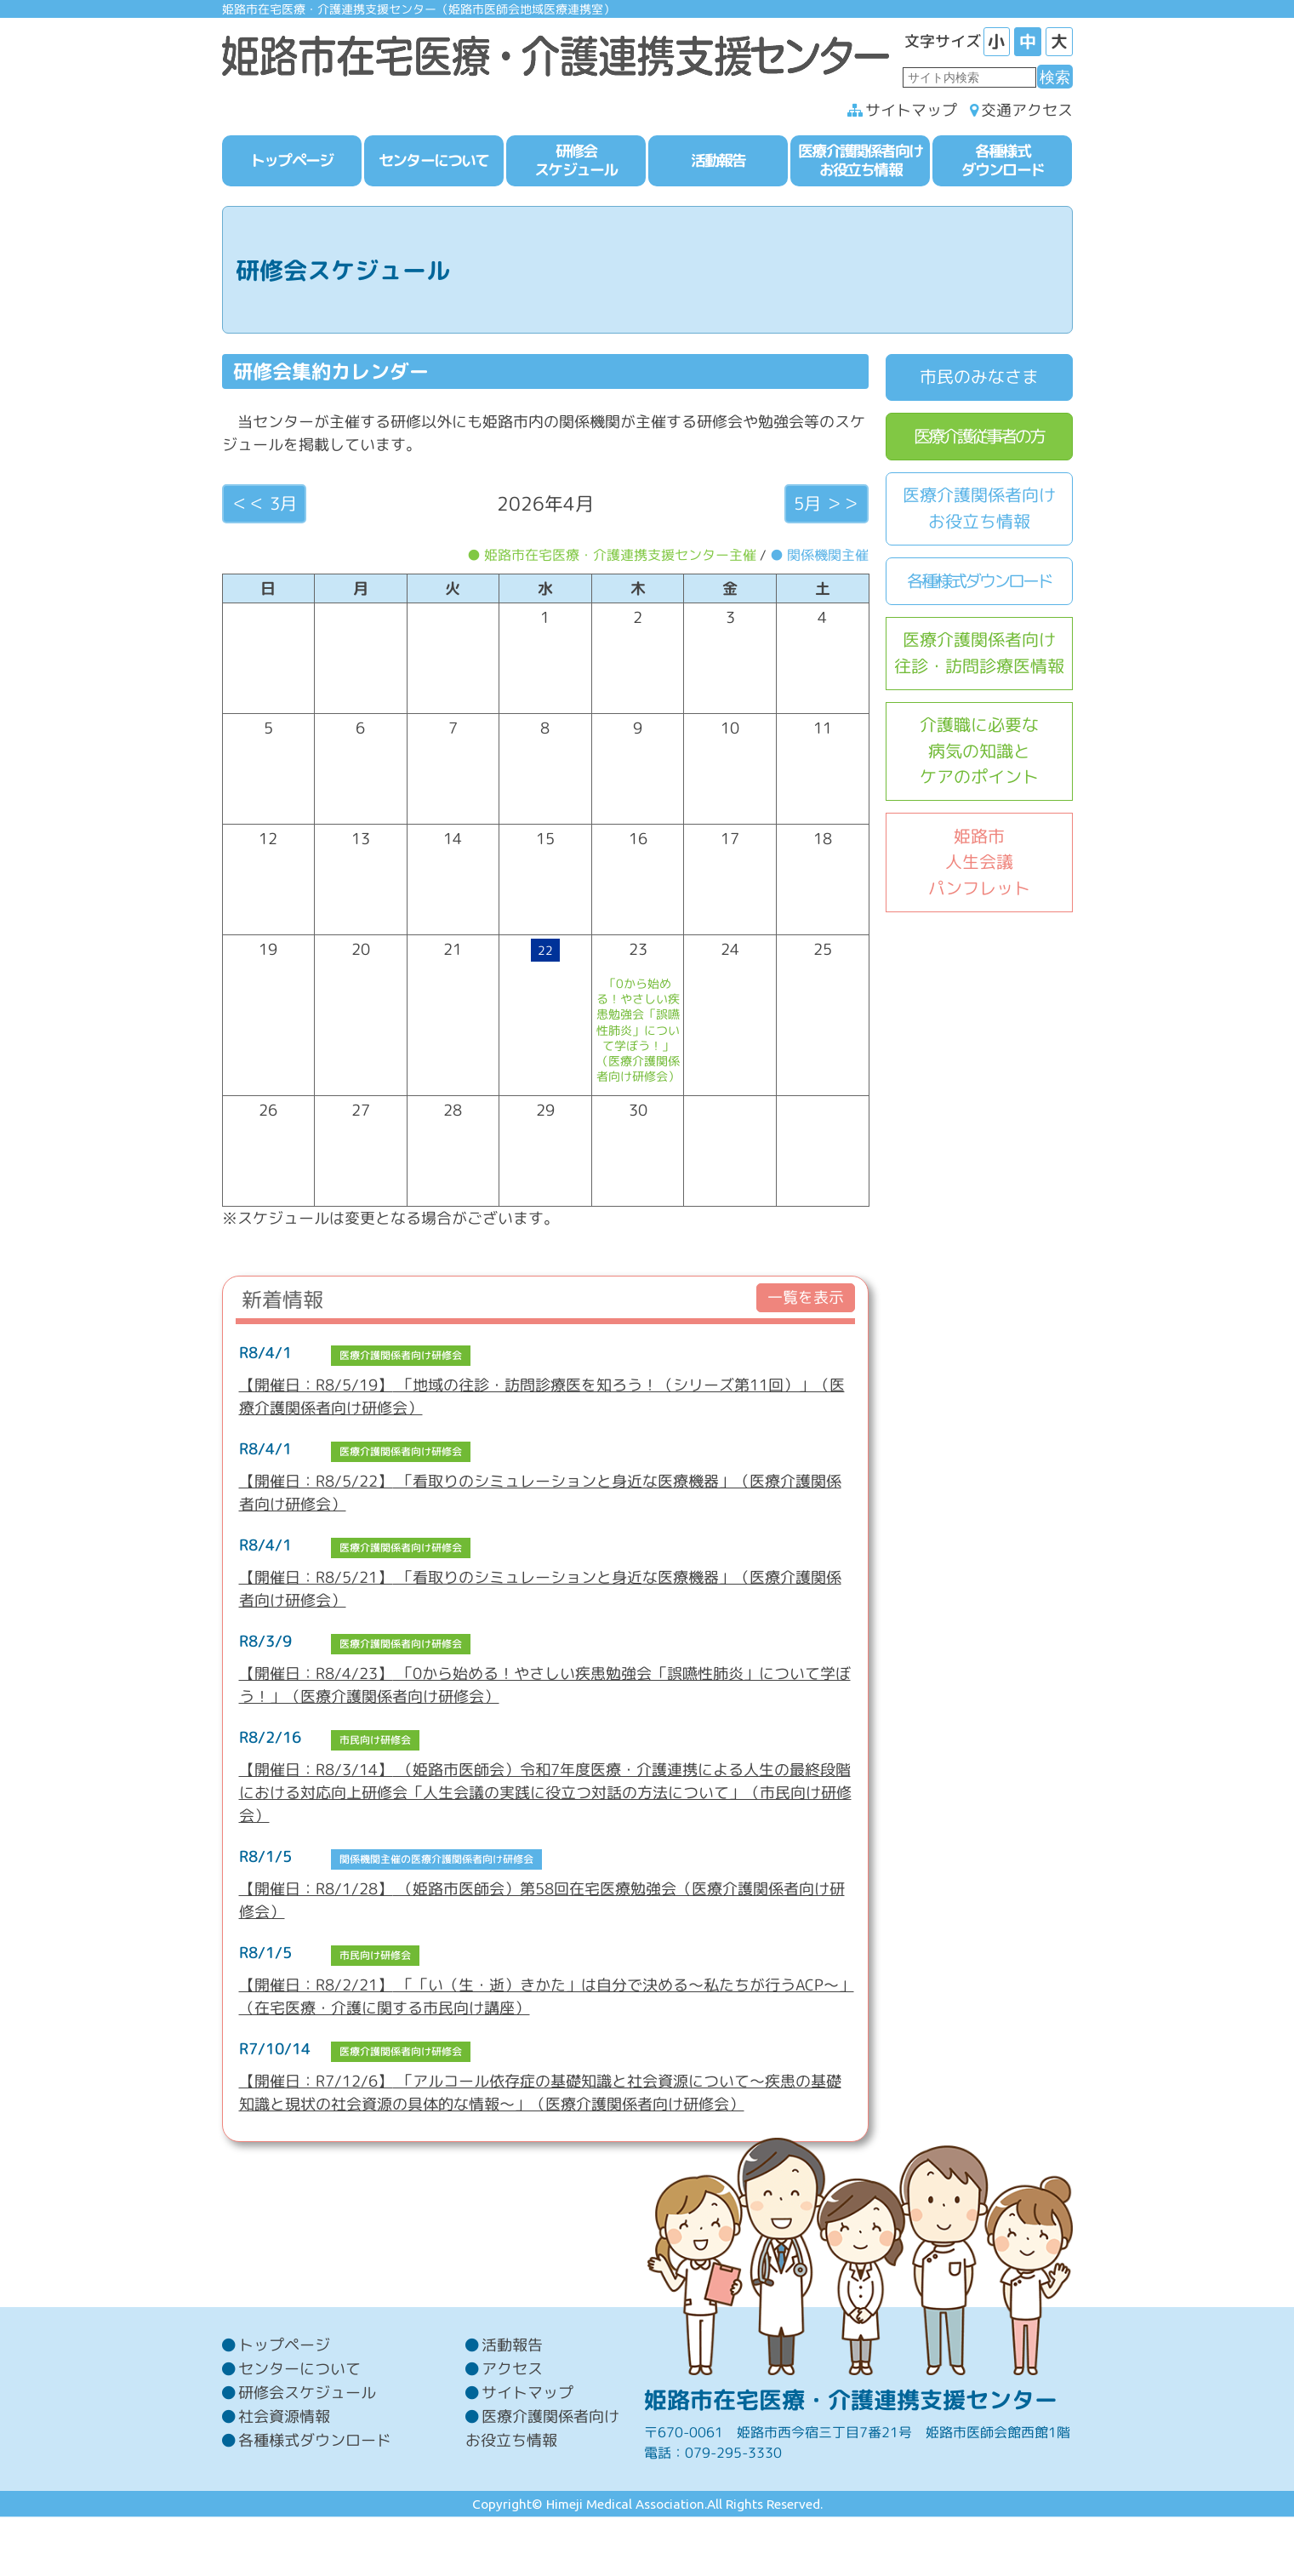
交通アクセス (1027, 113)
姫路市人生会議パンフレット (979, 864)
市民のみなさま (979, 380)
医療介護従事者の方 (979, 438)
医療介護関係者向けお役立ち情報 (979, 511)
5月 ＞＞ (826, 505)
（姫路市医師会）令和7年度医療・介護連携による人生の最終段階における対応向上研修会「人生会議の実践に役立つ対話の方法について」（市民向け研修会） (545, 1795)
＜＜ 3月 (264, 505)
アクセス (512, 2427)
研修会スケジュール (307, 2451)
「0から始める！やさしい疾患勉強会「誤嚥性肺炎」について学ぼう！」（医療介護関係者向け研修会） (638, 1033)
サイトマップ (911, 113)
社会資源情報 (284, 2475)
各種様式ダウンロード (979, 583)
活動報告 (512, 2403)
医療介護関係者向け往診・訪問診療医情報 (979, 656)
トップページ (284, 2403)
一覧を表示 (805, 1300)
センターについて (299, 2427)
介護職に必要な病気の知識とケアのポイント (979, 754)
